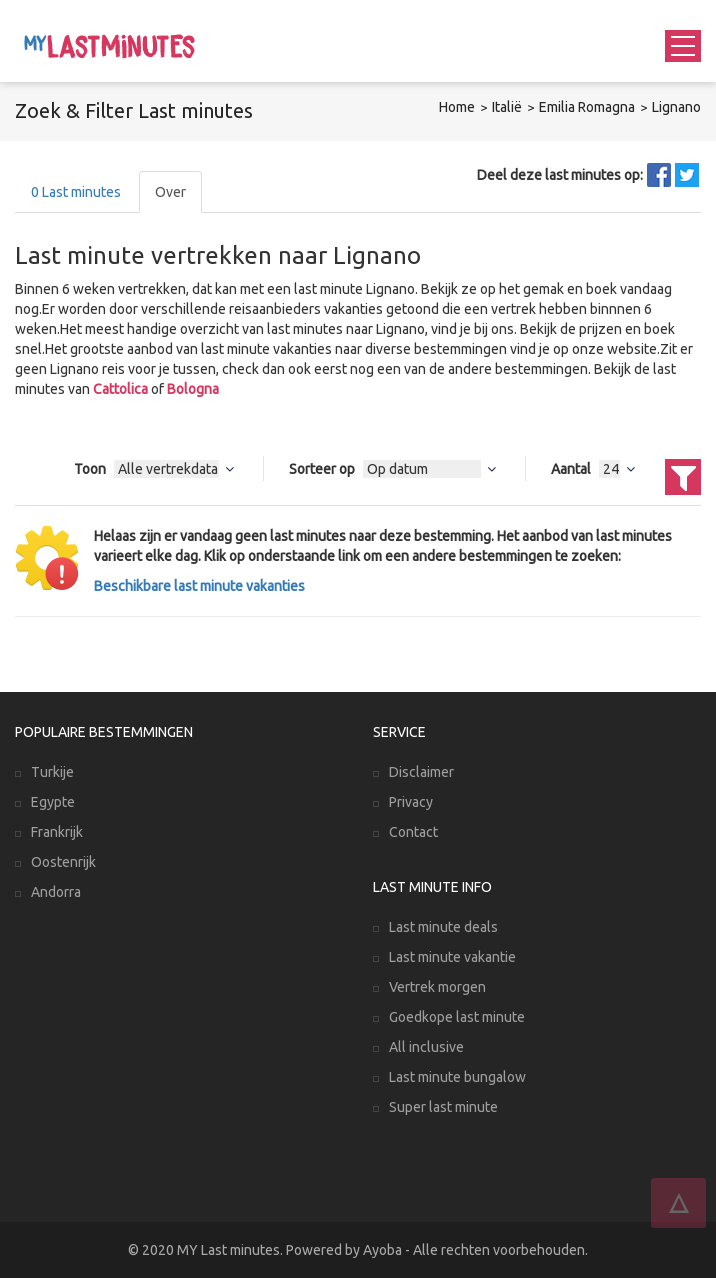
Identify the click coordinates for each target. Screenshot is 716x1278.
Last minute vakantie (452, 957)
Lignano (676, 107)
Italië (507, 107)
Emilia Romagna (587, 107)
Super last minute (443, 1107)
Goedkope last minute (457, 1017)
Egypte (53, 802)
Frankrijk (57, 832)
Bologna (193, 389)
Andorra (56, 892)
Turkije (52, 772)
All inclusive (426, 1047)
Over (170, 192)
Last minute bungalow (457, 1077)
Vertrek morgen (437, 987)
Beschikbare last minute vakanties (199, 586)
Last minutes (76, 192)
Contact (413, 832)
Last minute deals (443, 927)
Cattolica (120, 389)
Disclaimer (421, 772)
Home (457, 107)
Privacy (411, 802)
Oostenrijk (63, 862)
